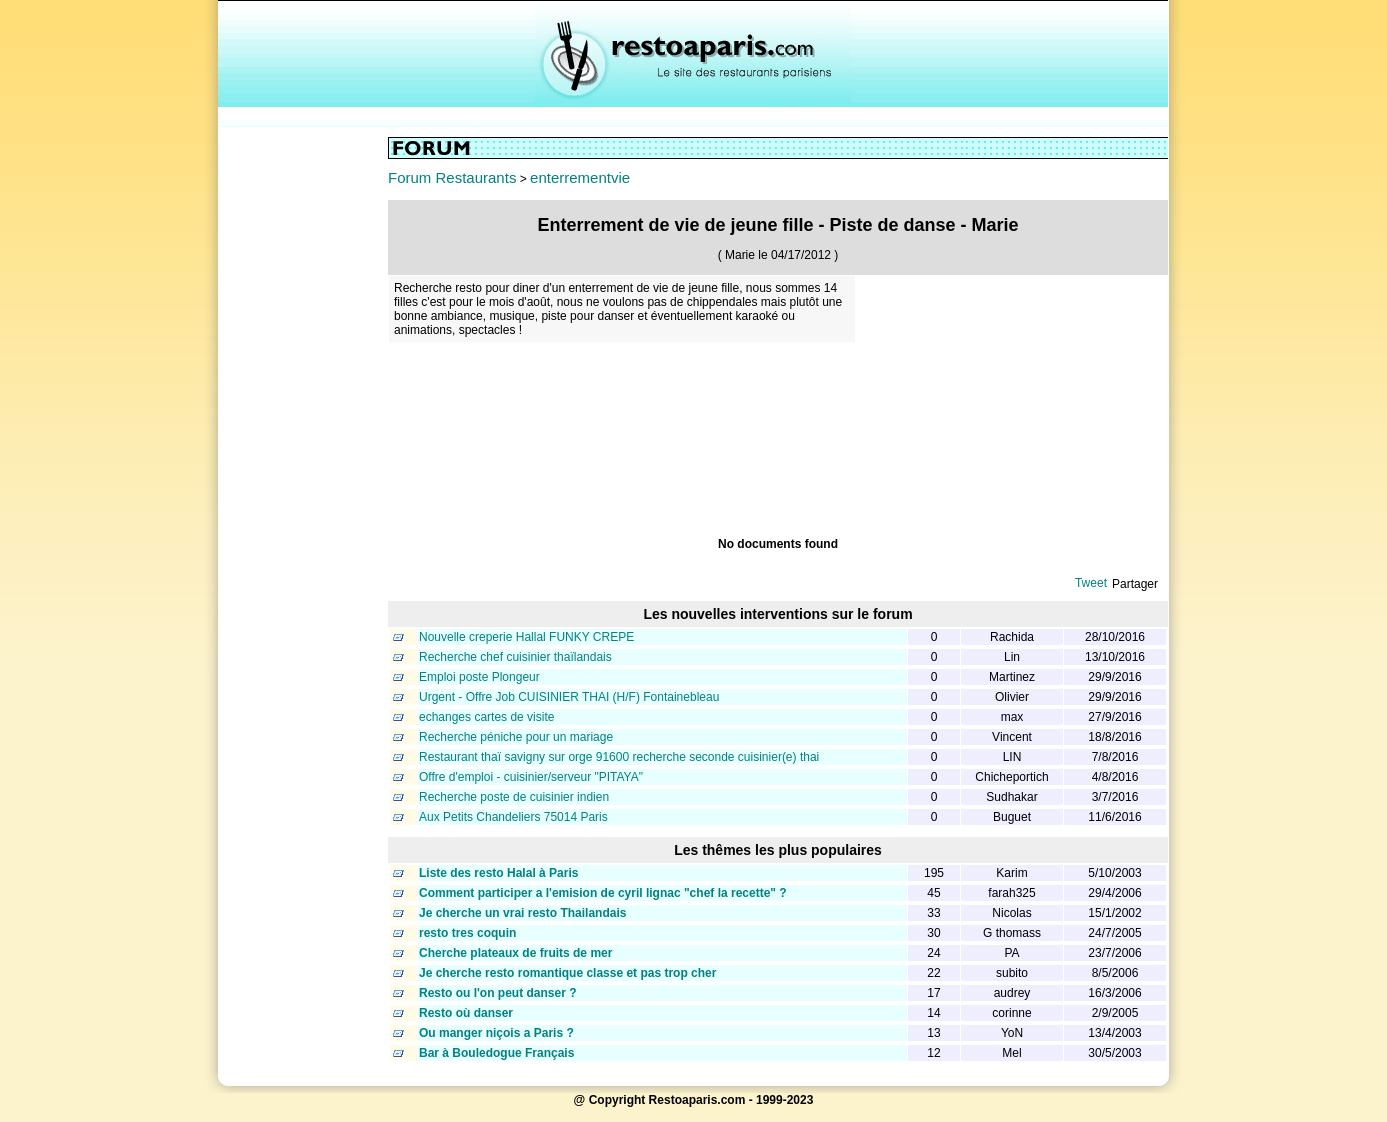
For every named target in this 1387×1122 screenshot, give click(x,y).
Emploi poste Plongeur (479, 677)
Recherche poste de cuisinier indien (514, 797)
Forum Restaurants (452, 177)
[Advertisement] (303, 437)
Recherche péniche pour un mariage (516, 737)
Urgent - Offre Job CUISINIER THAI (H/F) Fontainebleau (569, 697)
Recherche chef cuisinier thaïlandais (515, 657)
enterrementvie (580, 177)
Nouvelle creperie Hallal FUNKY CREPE (526, 637)
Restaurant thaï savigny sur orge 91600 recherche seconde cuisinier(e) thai (619, 757)
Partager (1135, 584)
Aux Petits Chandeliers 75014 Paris (513, 817)
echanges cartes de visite (486, 717)
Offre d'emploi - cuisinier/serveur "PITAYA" (531, 777)
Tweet (1091, 583)
